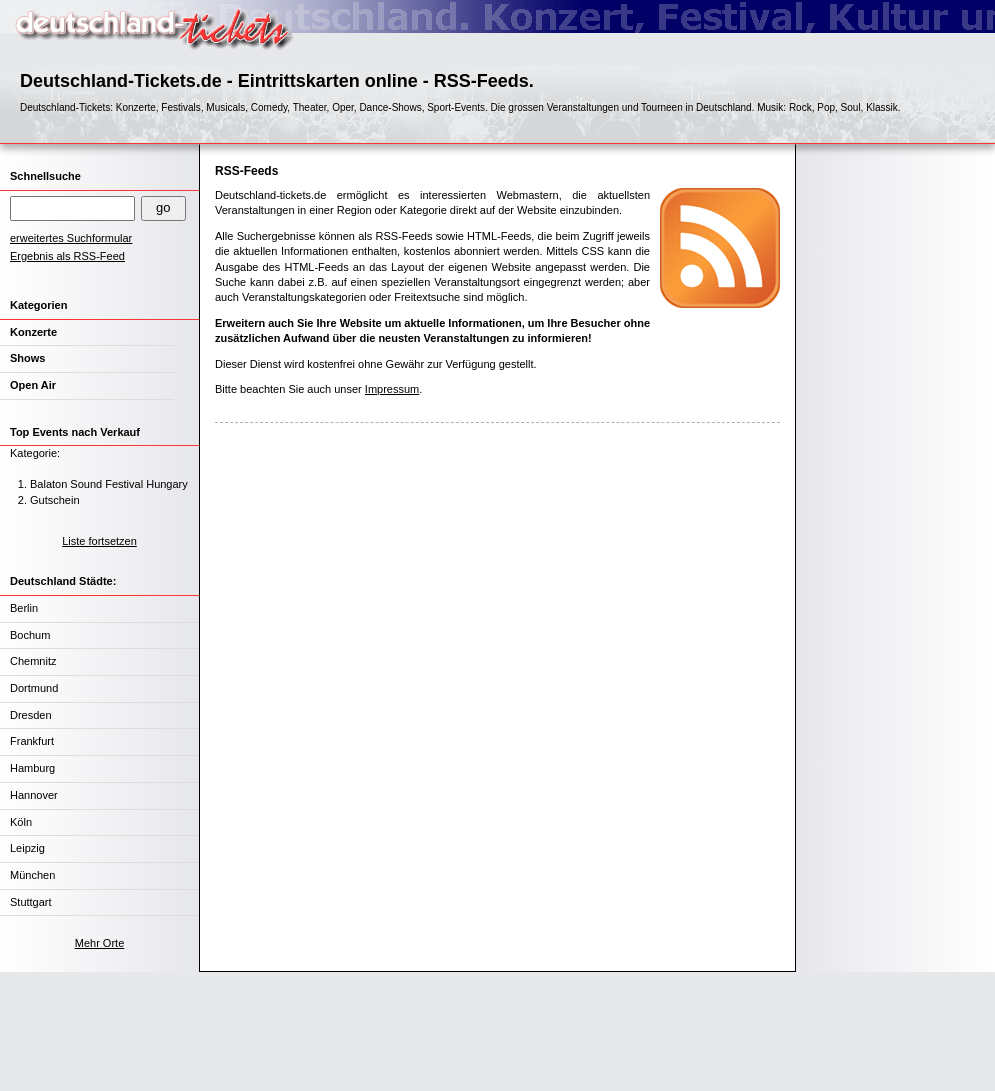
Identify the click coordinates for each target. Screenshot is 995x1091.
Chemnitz (33, 661)
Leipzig (27, 848)
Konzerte (33, 332)
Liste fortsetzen (99, 541)
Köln (21, 822)
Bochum (30, 635)
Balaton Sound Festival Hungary (109, 484)
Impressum (392, 389)
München (32, 875)
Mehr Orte (100, 943)
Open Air (33, 385)
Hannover (34, 795)
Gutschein (55, 500)
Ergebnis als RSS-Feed (67, 256)
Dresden (31, 715)
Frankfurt (32, 741)
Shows (27, 358)
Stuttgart (31, 902)
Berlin (24, 608)
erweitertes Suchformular (71, 238)
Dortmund (34, 688)
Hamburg (32, 768)
